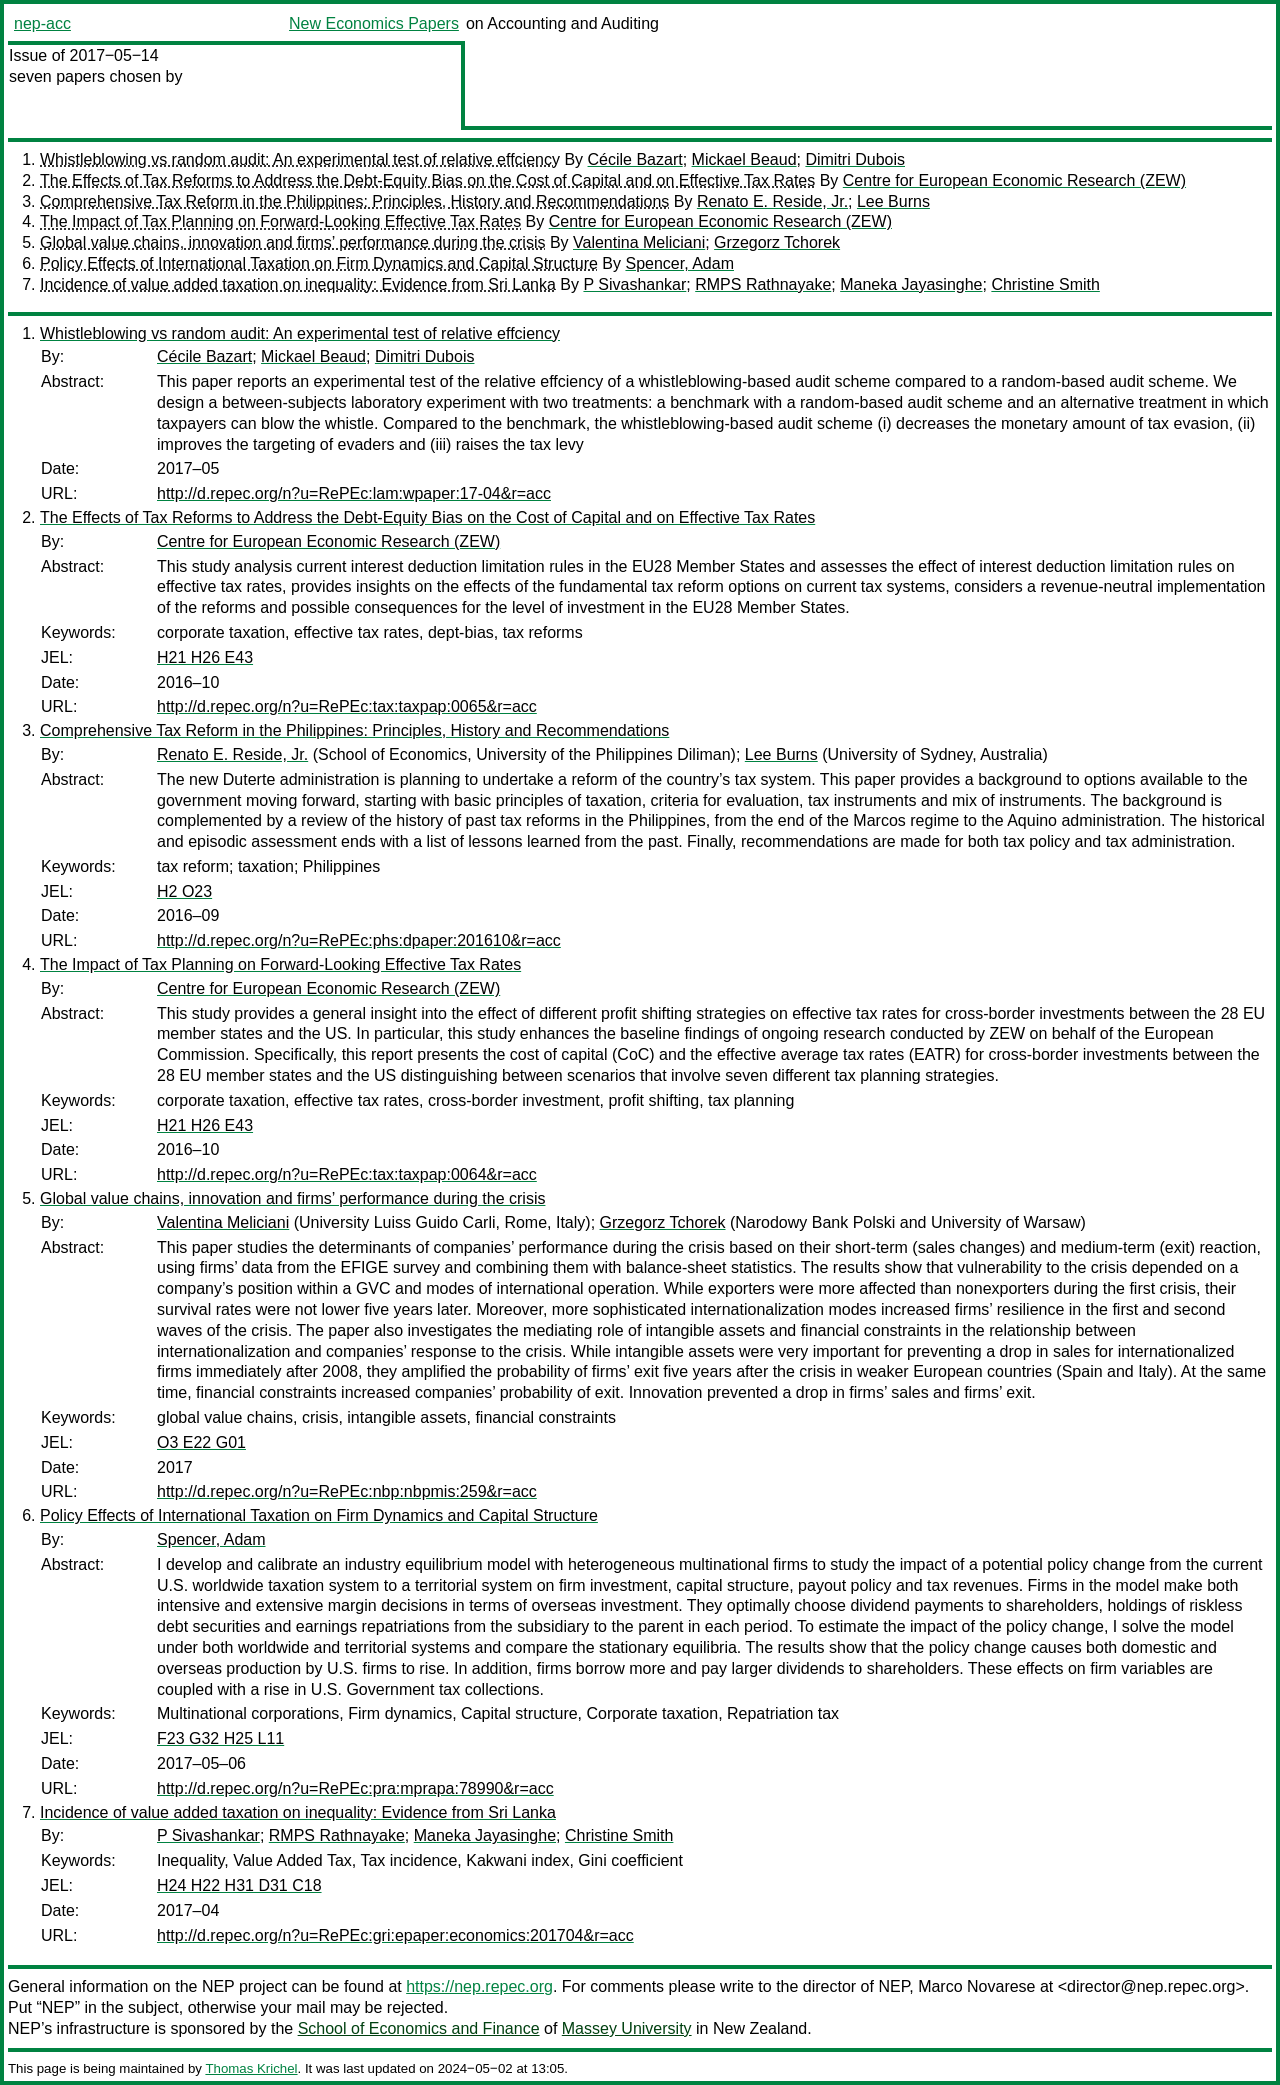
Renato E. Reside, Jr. (772, 201)
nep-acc (42, 23)
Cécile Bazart (635, 159)
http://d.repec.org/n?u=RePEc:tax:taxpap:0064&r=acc (347, 1174)
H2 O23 (184, 891)
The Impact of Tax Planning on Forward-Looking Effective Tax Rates (280, 221)
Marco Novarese (976, 1986)
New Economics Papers (374, 23)
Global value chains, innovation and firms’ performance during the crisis (292, 242)
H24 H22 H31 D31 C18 (239, 1885)
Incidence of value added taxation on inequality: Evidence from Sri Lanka (298, 284)
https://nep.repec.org (479, 1986)
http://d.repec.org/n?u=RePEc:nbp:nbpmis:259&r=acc (347, 1491)
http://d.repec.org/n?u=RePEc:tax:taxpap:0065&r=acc (347, 706)
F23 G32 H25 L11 (220, 1738)
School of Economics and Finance (419, 2028)
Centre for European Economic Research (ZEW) (1014, 180)
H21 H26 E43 (205, 657)
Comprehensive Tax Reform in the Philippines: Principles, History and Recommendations (354, 201)
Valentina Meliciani (639, 242)
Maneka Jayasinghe (911, 284)
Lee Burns (893, 201)
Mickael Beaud (744, 159)
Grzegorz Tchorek (777, 242)
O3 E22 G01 (201, 1442)
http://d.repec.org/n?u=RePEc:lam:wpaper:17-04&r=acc (354, 493)
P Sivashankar (634, 284)
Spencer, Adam (679, 263)
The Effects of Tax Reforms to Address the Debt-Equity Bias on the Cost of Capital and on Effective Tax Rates (427, 180)
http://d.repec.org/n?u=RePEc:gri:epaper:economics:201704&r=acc (395, 1935)
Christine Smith (1045, 284)
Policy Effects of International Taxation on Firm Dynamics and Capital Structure (319, 263)
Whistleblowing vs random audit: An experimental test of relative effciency (300, 159)
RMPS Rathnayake (763, 284)
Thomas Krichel (251, 2068)
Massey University (627, 2028)
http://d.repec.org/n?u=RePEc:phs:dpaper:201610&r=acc (359, 940)
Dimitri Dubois (855, 159)
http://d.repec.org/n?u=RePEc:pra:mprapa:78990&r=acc (355, 1788)
